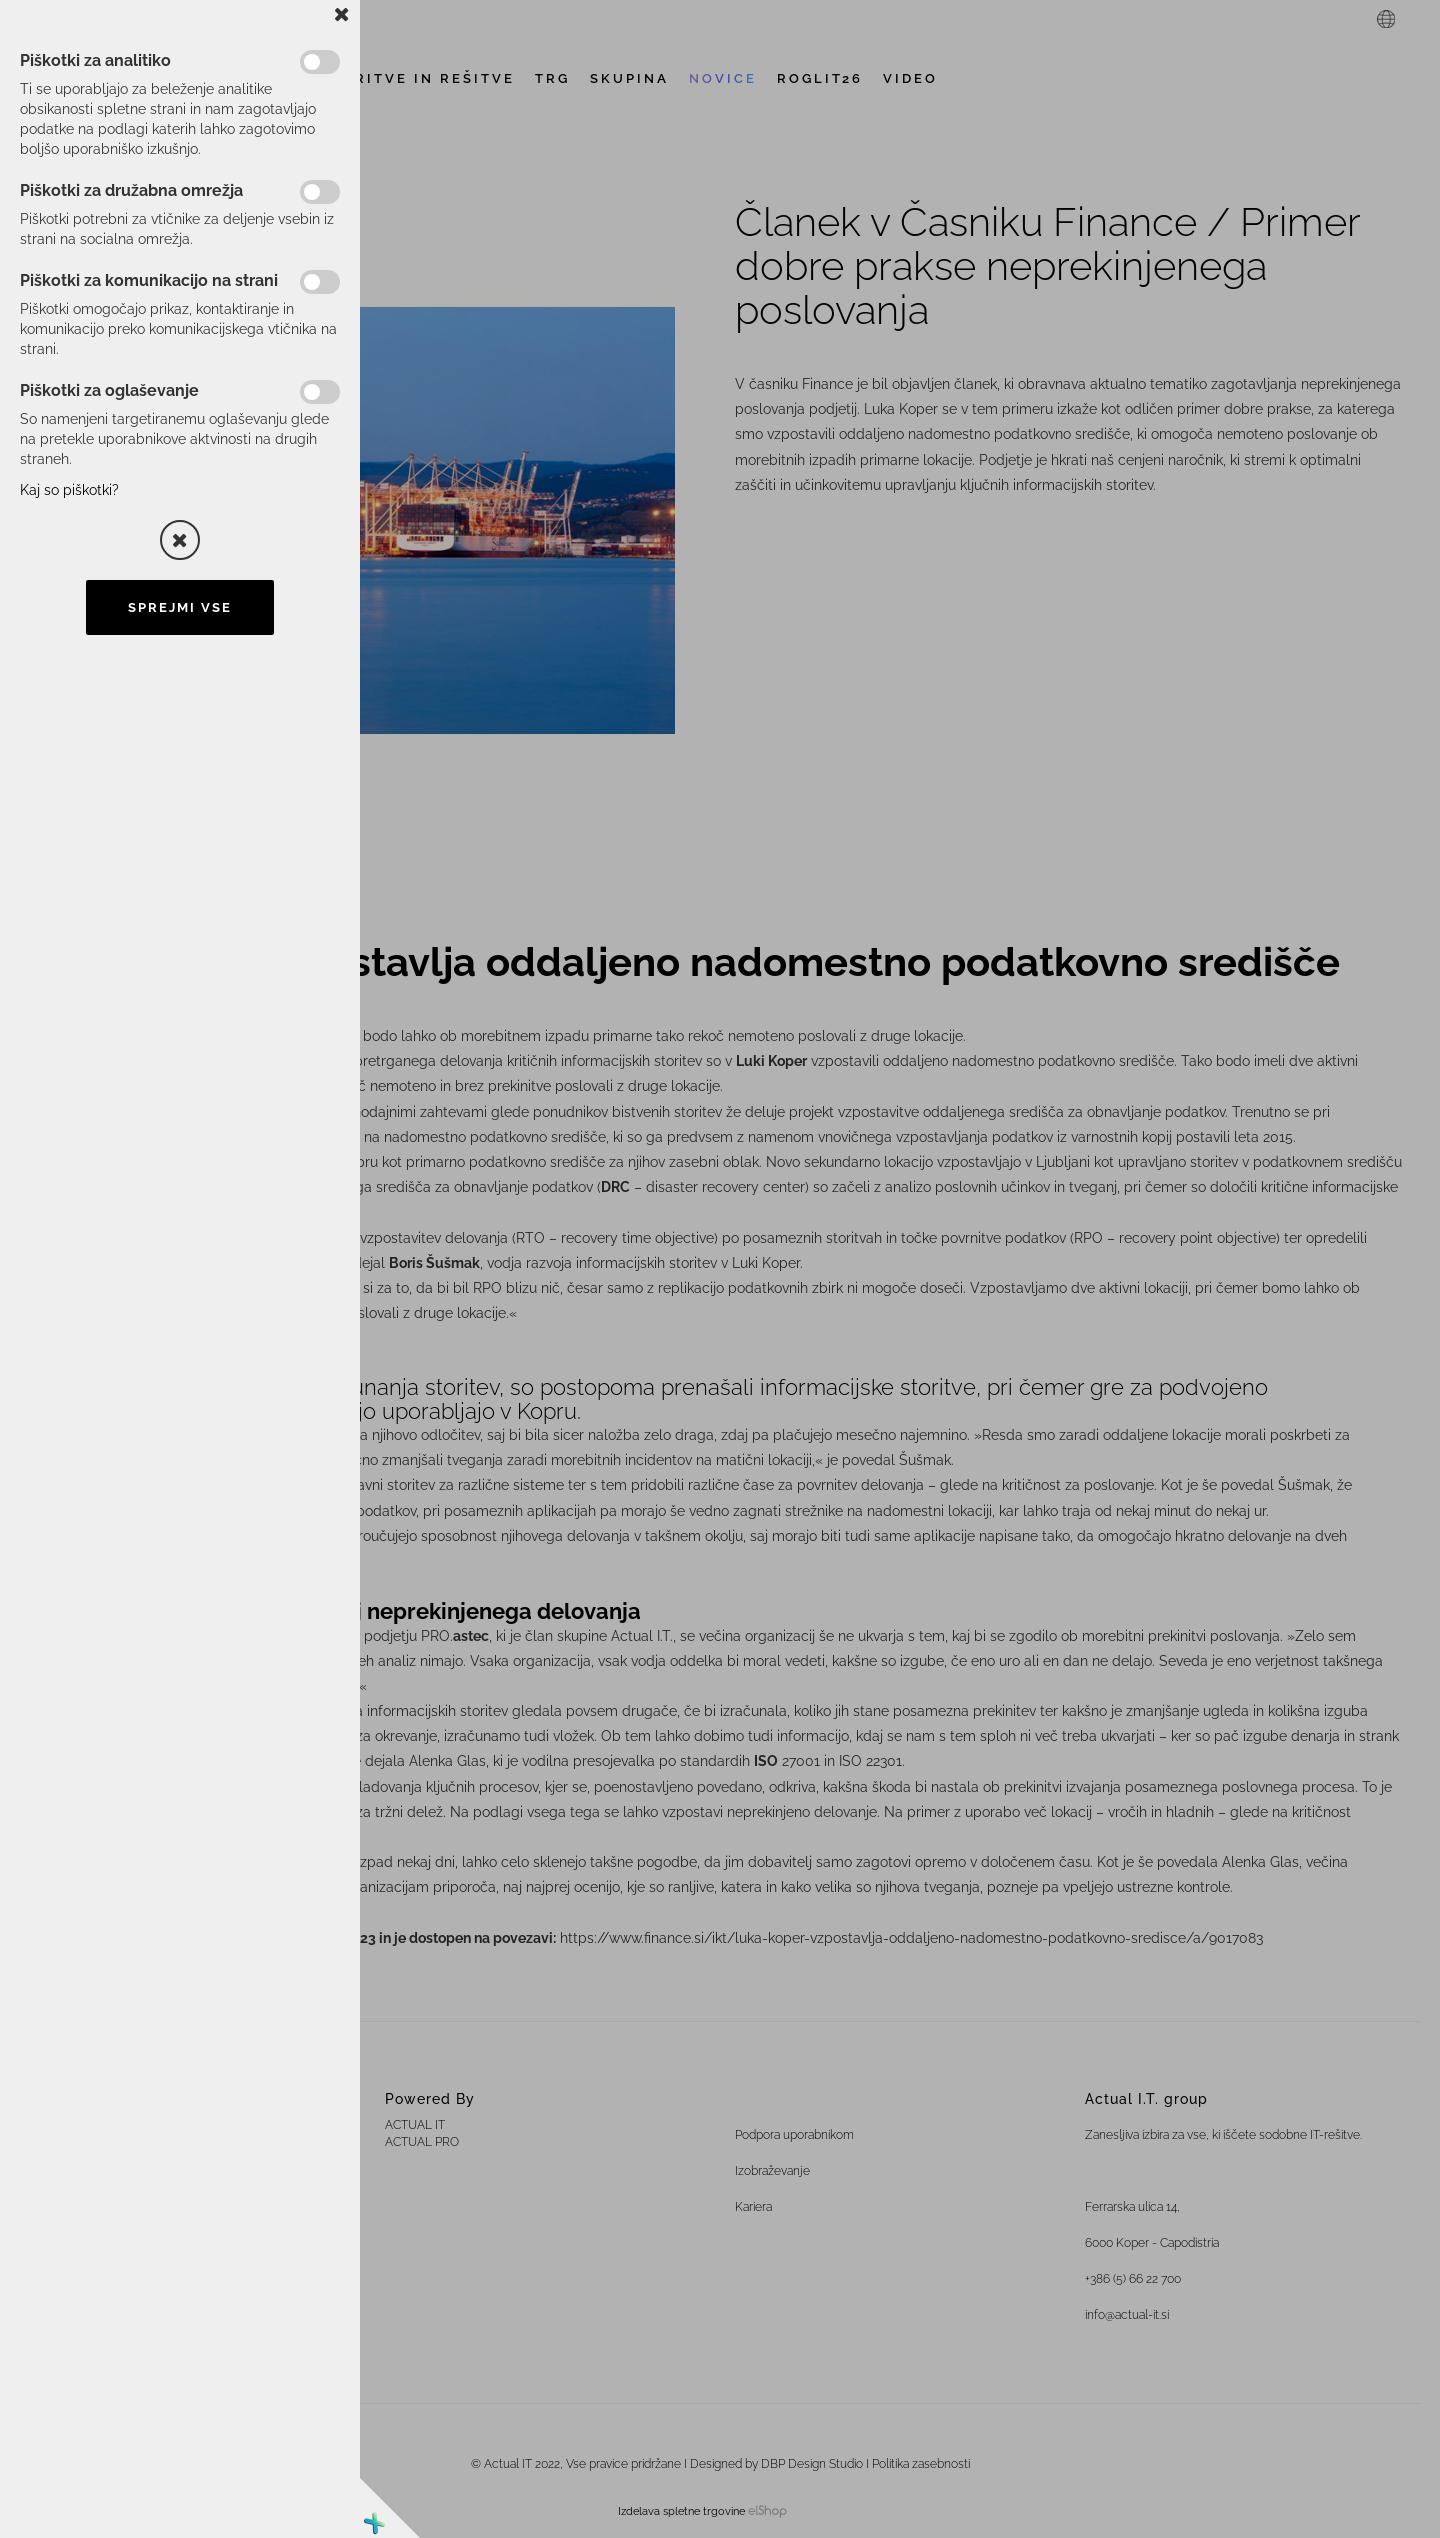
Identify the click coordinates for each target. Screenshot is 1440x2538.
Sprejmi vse (180, 607)
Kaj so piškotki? (69, 490)
